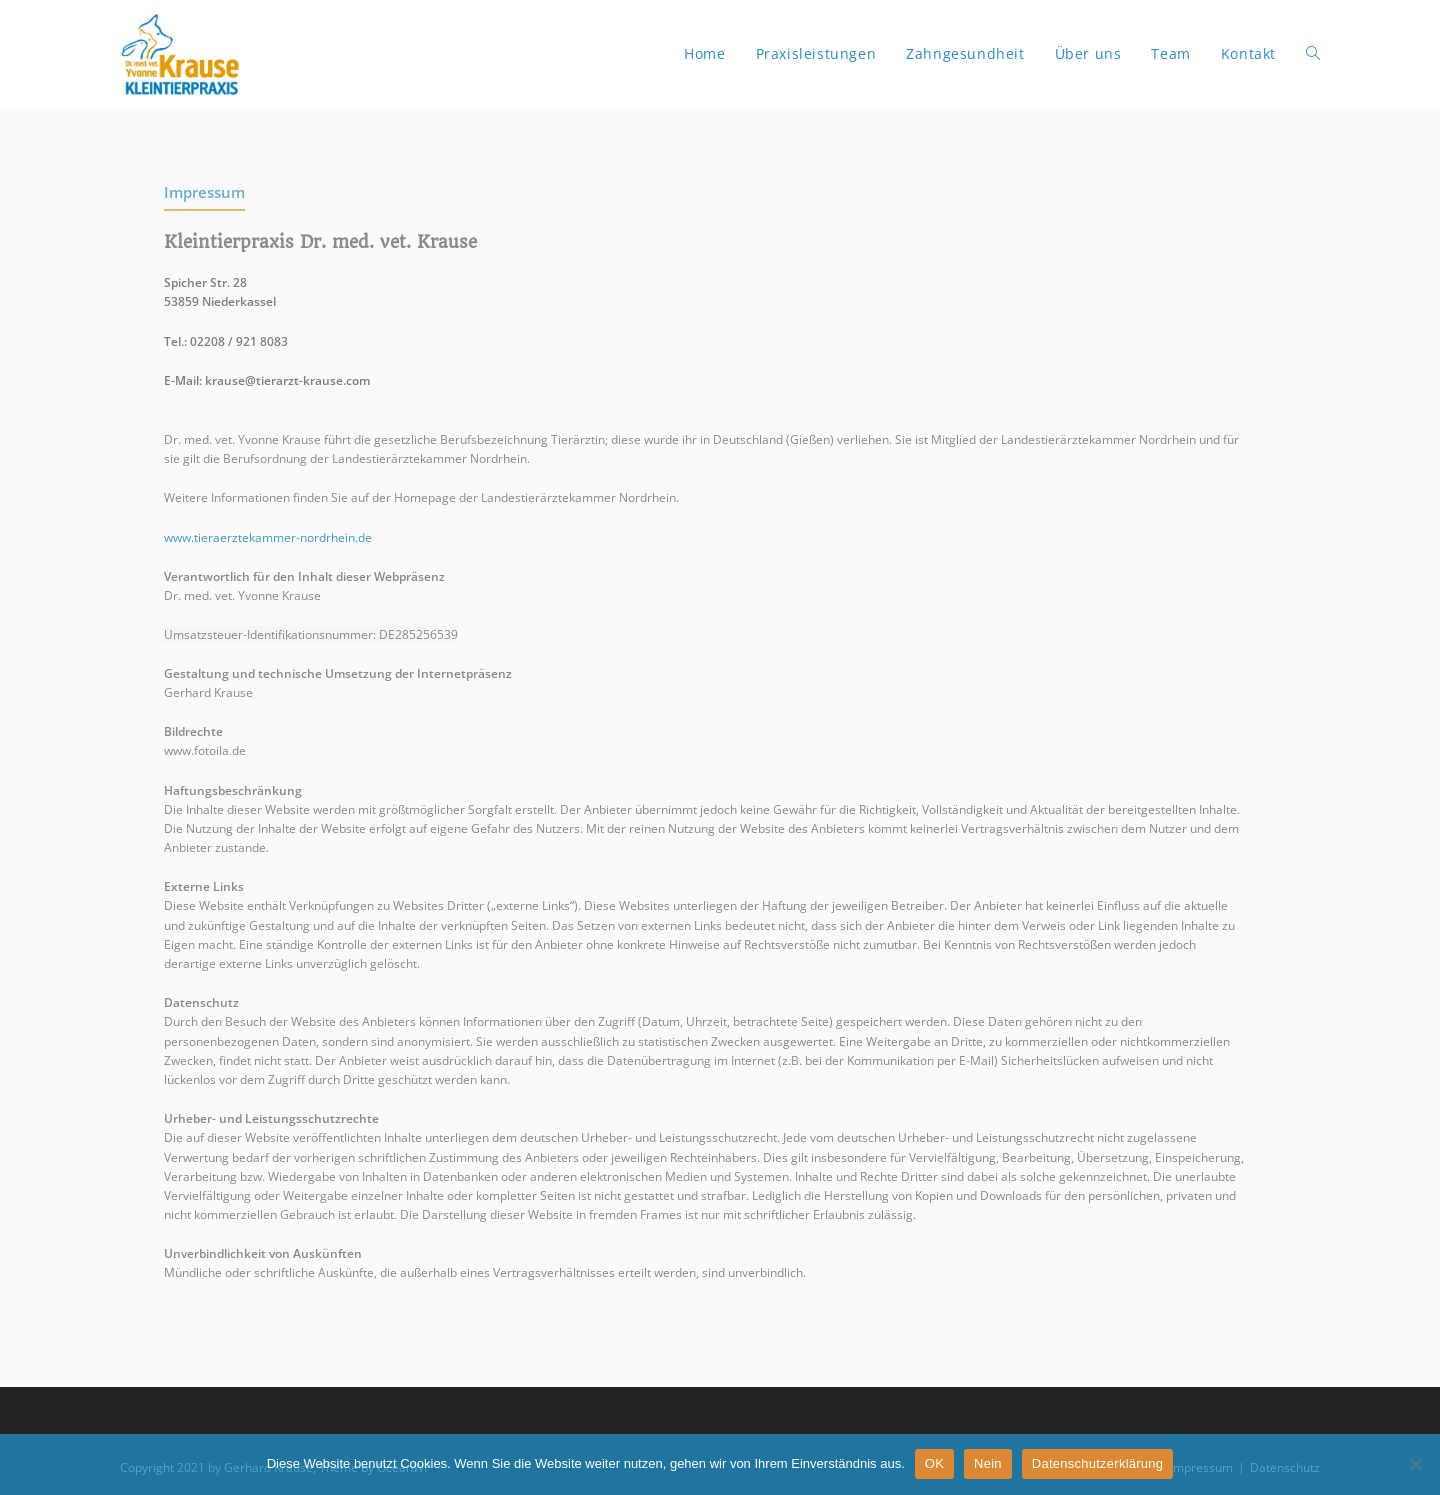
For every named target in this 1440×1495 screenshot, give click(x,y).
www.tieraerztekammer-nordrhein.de (268, 537)
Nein (988, 1463)
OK (934, 1463)
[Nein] (1415, 1464)
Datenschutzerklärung (1097, 1463)
